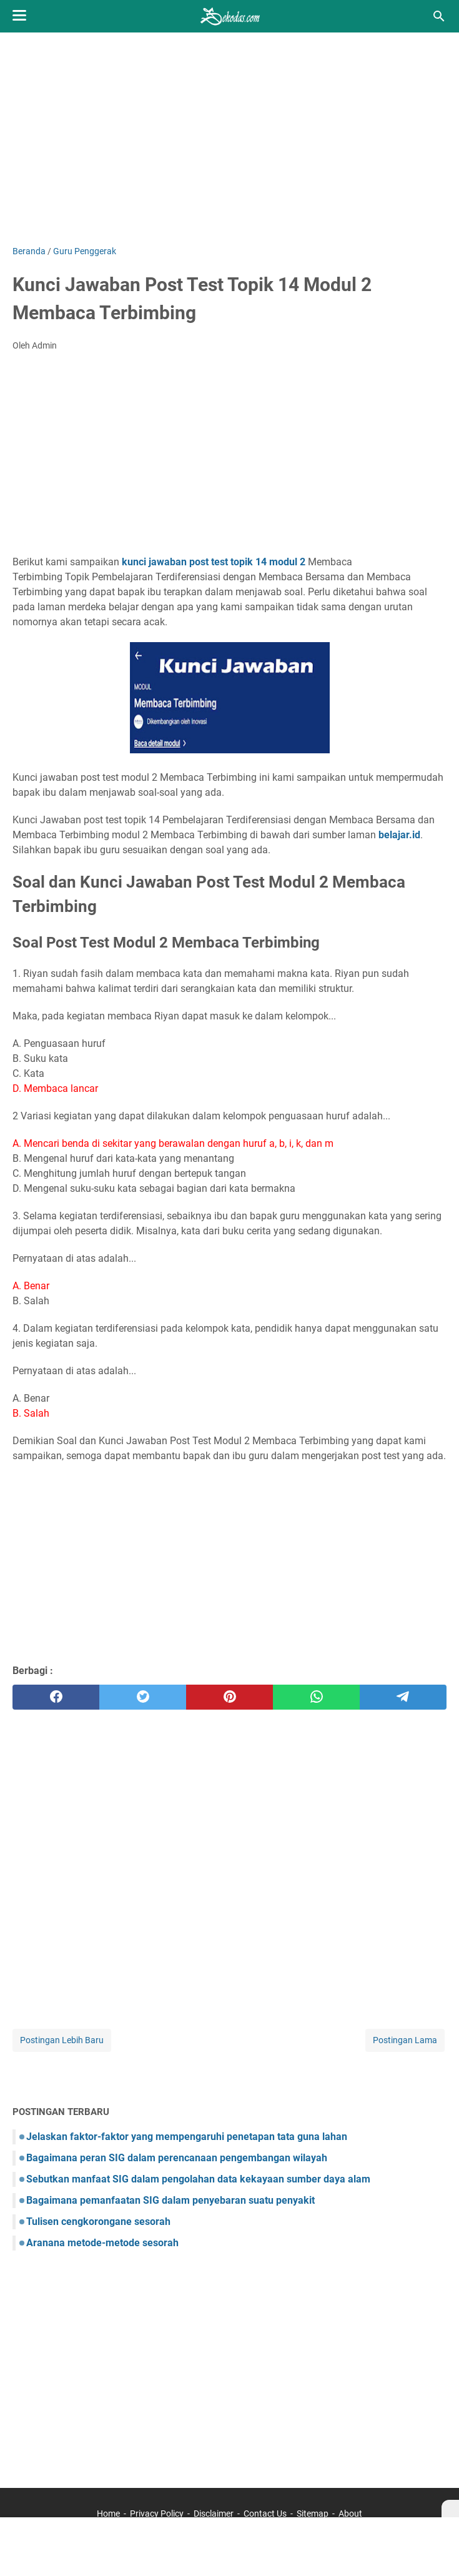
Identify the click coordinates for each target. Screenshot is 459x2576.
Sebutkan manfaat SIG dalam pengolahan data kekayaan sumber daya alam (198, 2179)
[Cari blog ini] (439, 16)
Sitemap (312, 2514)
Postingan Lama (405, 2040)
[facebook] (55, 1697)
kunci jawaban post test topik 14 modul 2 (213, 562)
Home (108, 2514)
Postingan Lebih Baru (62, 2040)
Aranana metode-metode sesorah (102, 2243)
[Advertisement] (229, 138)
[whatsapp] (316, 1697)
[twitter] (142, 1697)
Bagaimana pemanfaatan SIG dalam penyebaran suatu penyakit (170, 2200)
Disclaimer (214, 2514)
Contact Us (265, 2514)
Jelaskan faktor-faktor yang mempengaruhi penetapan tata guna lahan (186, 2137)
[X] (450, 2508)
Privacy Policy (157, 2514)
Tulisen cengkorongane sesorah (98, 2221)
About (350, 2514)
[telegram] (403, 1697)
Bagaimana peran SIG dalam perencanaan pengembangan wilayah (176, 2158)
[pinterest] (229, 1697)
